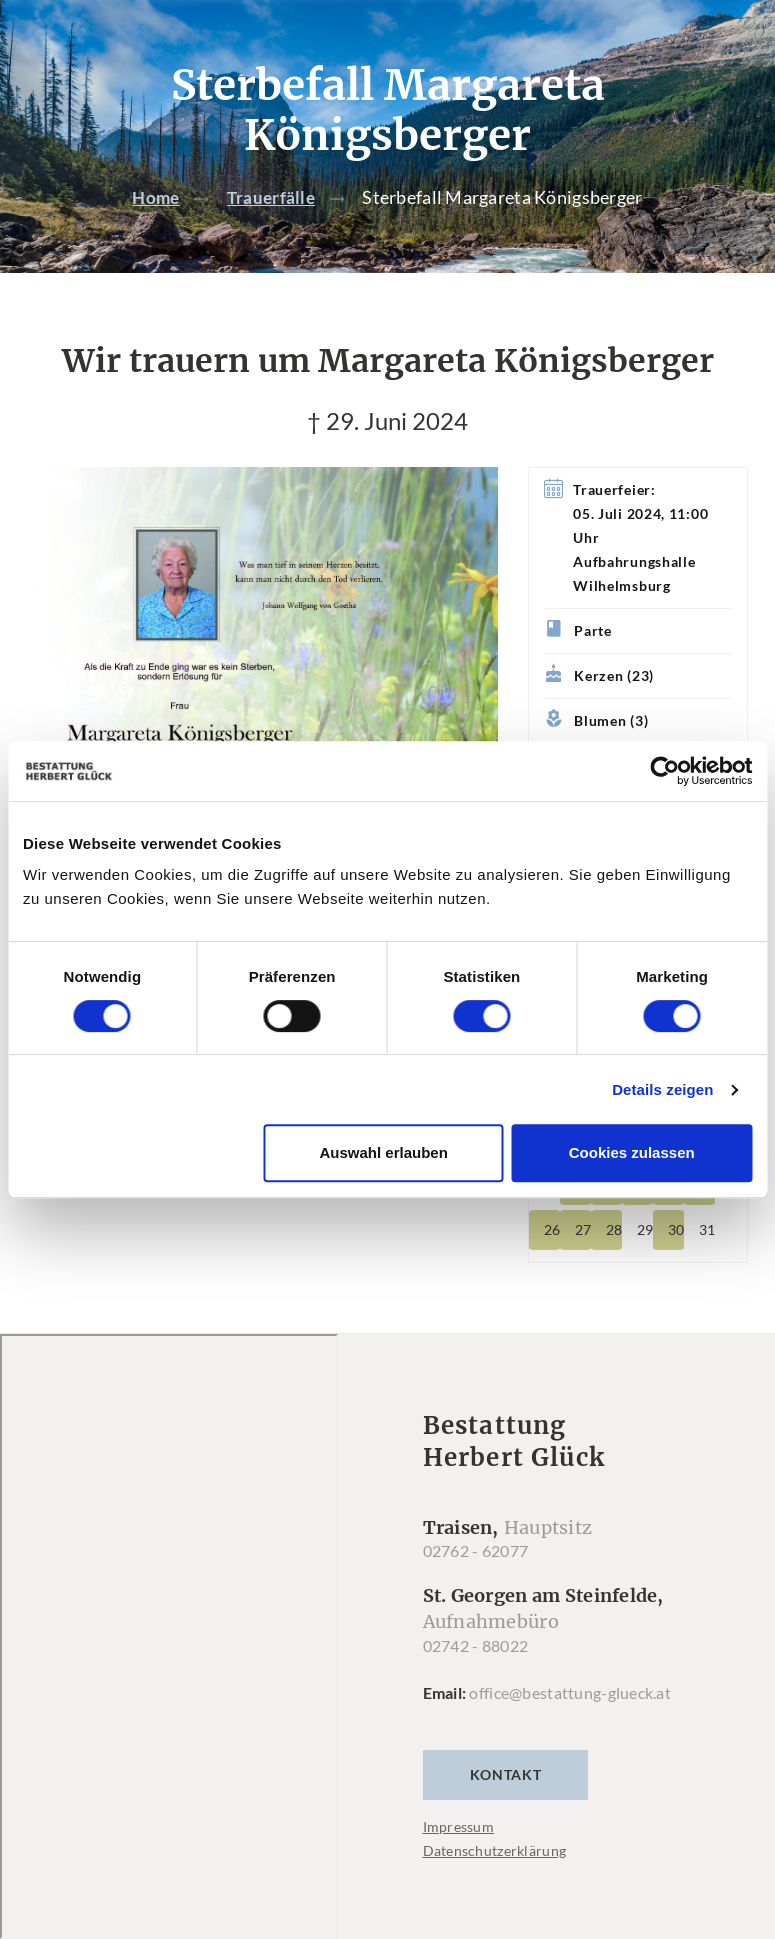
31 (707, 1229)
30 (676, 1229)
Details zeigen (662, 1089)
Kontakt (506, 1774)
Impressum (459, 1826)
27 (583, 1229)
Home (154, 198)
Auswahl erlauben (383, 1152)
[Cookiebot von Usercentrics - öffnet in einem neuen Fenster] (664, 771)
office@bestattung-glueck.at (570, 1693)
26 (552, 1229)
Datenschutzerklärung (495, 1850)
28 (614, 1229)
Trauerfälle (272, 198)
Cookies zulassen (632, 1152)
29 (645, 1229)
